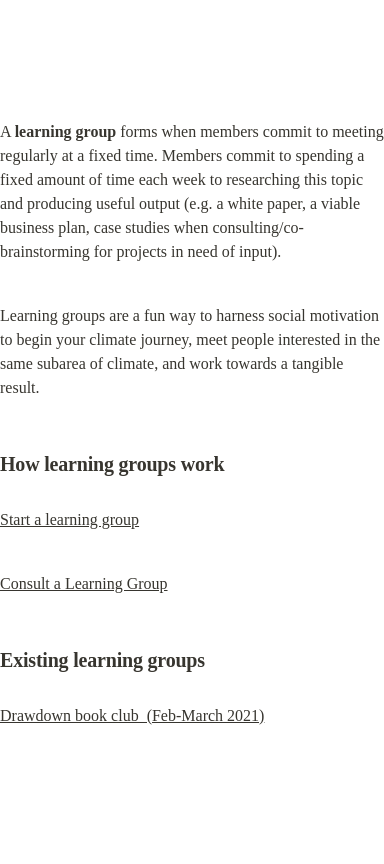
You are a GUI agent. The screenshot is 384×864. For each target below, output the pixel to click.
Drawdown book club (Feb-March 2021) (132, 715)
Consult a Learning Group (84, 583)
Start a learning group (69, 519)
